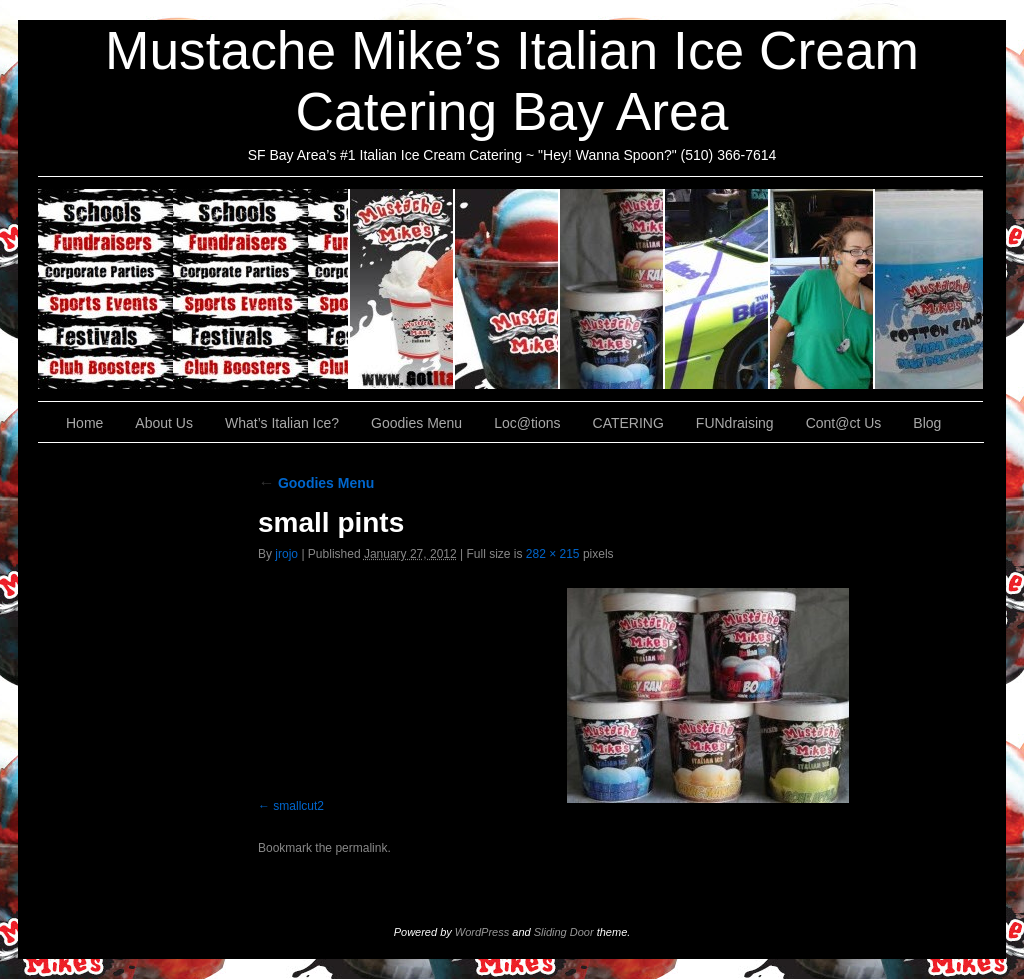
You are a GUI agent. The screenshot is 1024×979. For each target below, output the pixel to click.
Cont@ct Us (929, 289)
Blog (927, 423)
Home (84, 423)
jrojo (286, 554)
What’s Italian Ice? (507, 289)
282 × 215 (553, 554)
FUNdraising (822, 289)
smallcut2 (298, 806)
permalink (361, 848)
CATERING (194, 289)
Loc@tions (717, 289)
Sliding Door (564, 932)
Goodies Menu (612, 289)
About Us (402, 289)
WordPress (482, 932)
